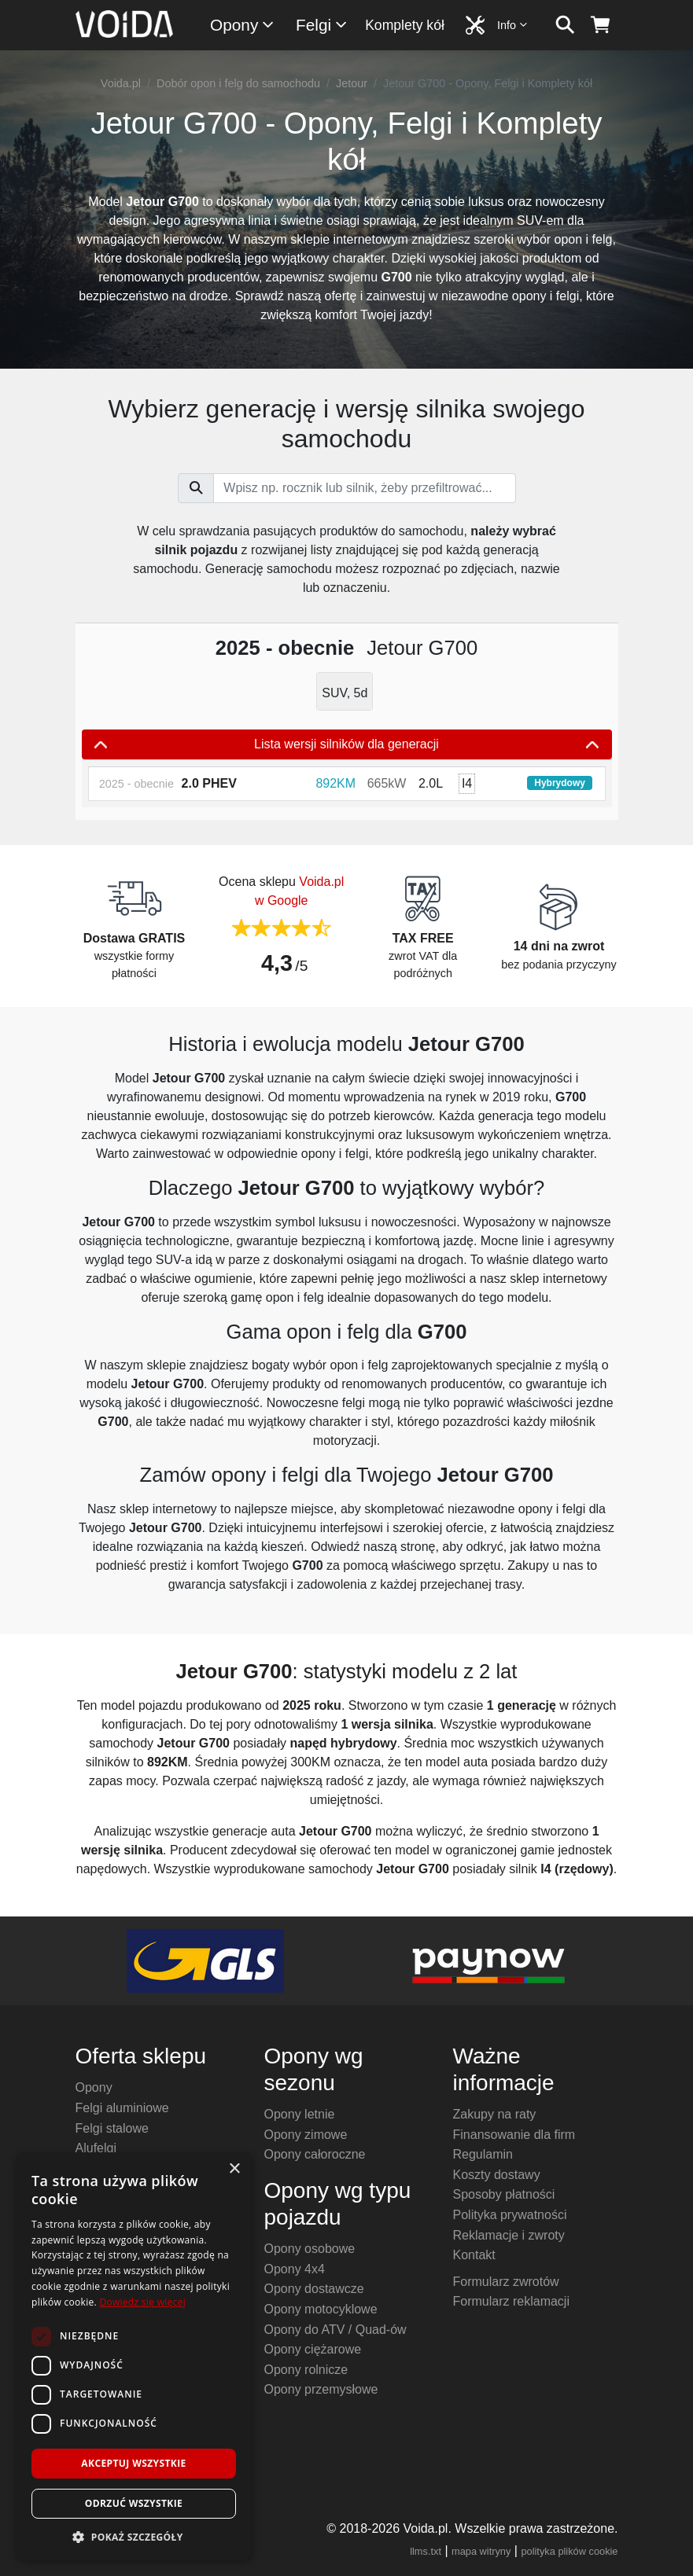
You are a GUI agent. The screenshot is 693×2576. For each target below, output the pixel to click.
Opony (242, 24)
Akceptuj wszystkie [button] (133, 2463)
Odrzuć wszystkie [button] (133, 2503)
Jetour (351, 83)
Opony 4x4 (294, 2269)
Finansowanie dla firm (514, 2134)
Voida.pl (121, 83)
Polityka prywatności (510, 2214)
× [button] (234, 2169)
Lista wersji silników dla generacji (347, 744)
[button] (133, 2537)
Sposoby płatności (504, 2194)
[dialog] (134, 2356)
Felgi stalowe (112, 2128)
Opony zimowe (306, 2134)
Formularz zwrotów (506, 2281)
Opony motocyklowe (321, 2309)
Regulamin (483, 2154)
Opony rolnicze (306, 2369)
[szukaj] (565, 25)
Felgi (322, 24)
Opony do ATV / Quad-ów (335, 2329)
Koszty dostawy (496, 2174)
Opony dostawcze (314, 2288)
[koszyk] (600, 25)
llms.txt (425, 2551)
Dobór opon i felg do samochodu (238, 83)
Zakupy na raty (494, 2114)
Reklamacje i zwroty (509, 2235)
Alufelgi (96, 2148)
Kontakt (474, 2255)
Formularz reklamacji (511, 2301)
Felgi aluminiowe (122, 2108)
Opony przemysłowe (321, 2389)
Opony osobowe (310, 2248)
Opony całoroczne (315, 2154)
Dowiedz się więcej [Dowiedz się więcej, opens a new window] (142, 2302)
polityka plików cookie (569, 2551)
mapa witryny (481, 2551)
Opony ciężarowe (313, 2349)
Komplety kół (404, 25)
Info (513, 24)
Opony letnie (299, 2114)
